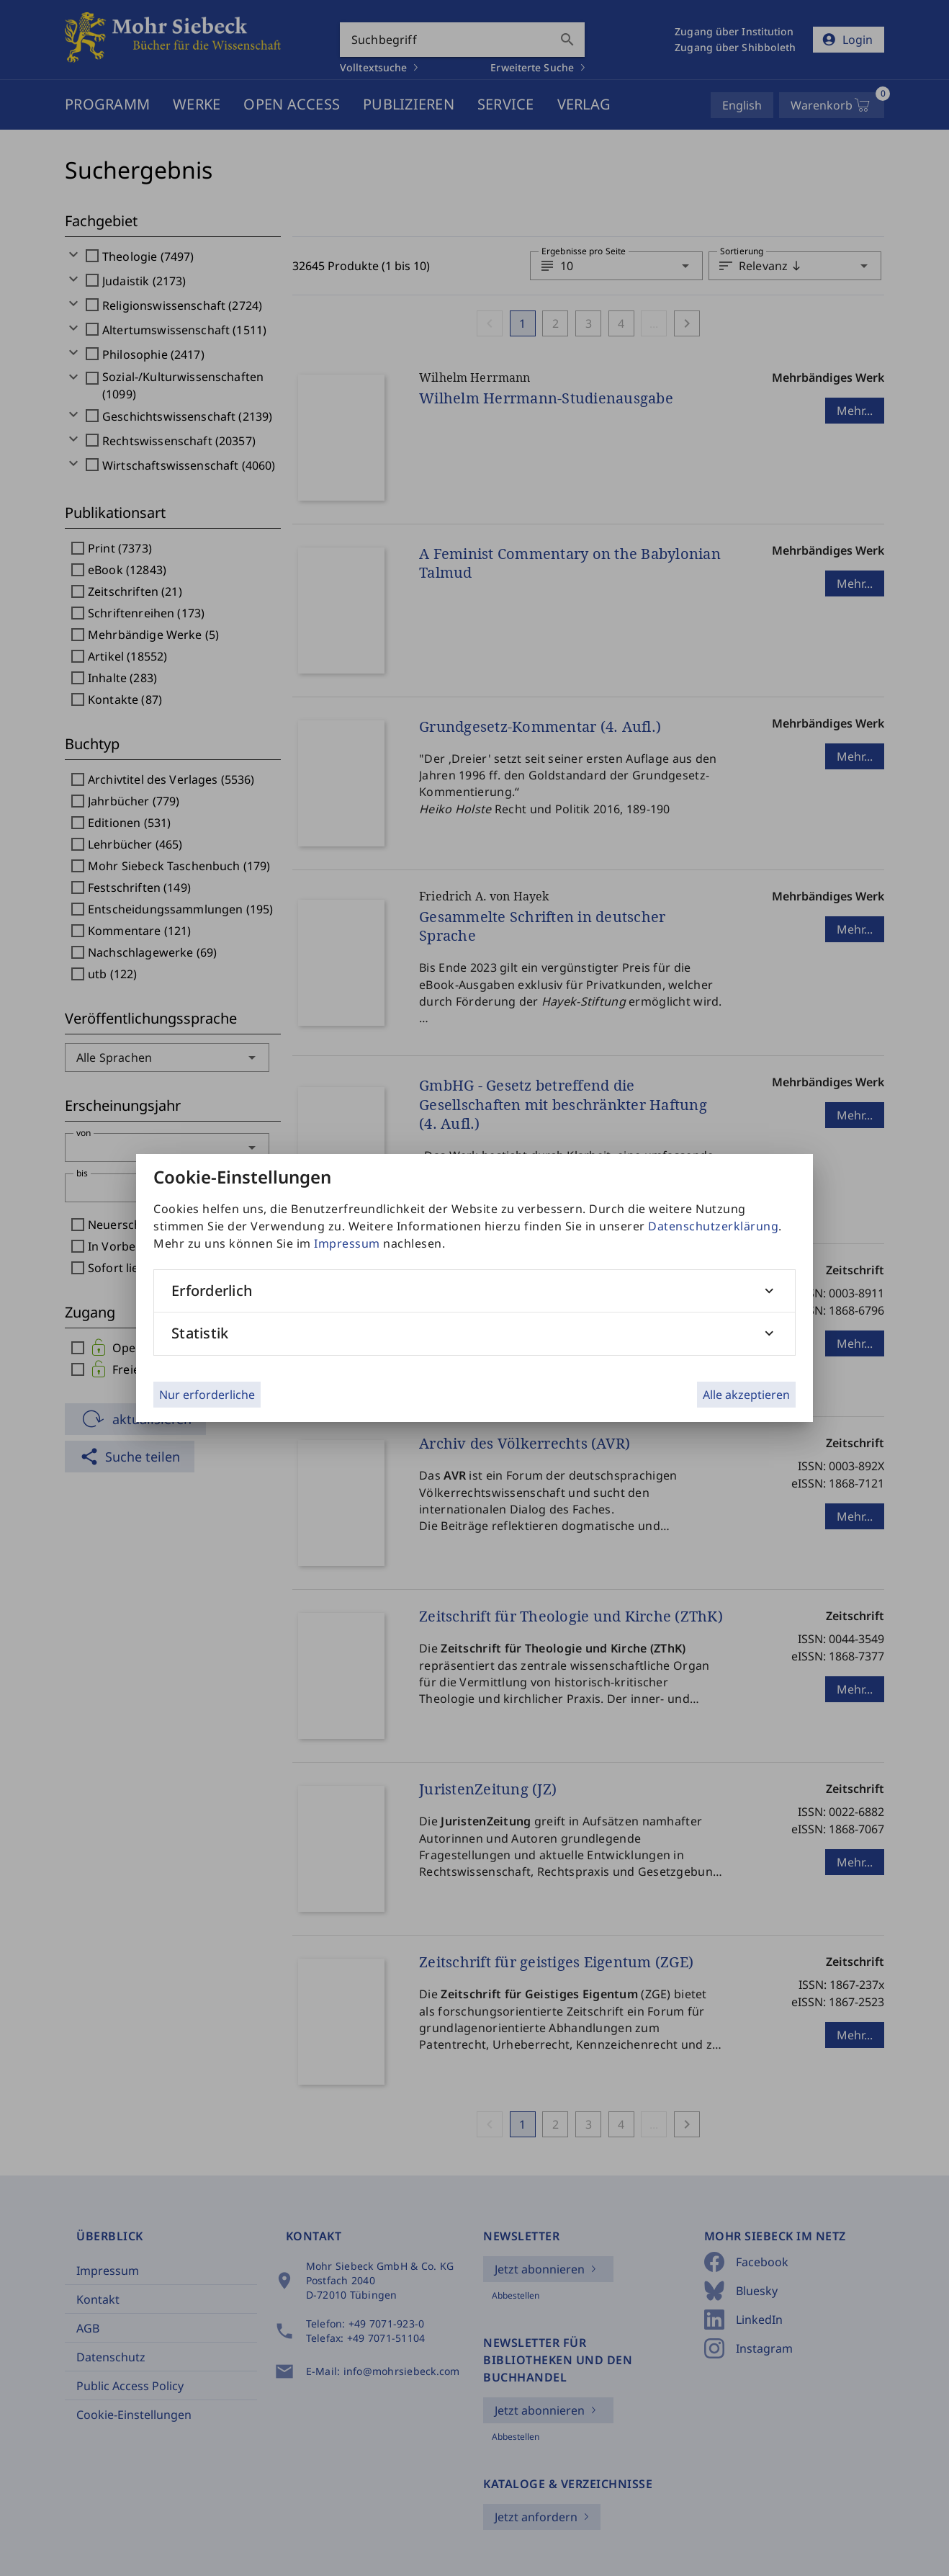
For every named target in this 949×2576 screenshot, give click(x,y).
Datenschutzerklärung (713, 1226)
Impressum (347, 1243)
